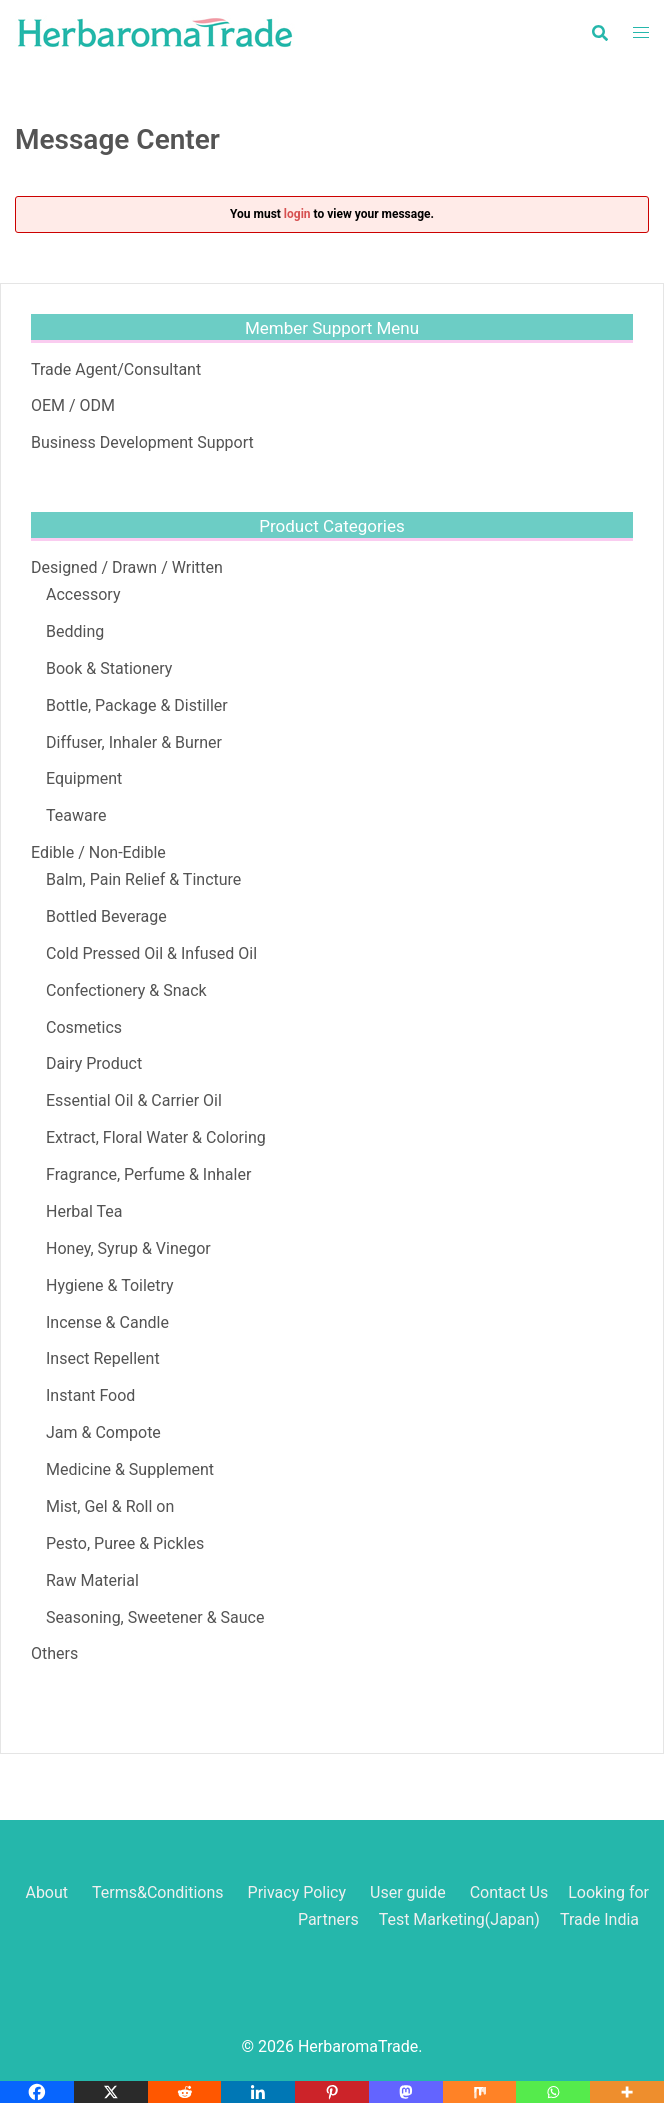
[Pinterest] (332, 2092)
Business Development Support (142, 442)
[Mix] (480, 2092)
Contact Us (509, 1892)
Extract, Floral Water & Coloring (156, 1137)
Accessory (83, 594)
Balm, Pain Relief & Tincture (143, 879)
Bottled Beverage (106, 916)
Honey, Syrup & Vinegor (128, 1248)
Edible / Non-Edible (98, 852)
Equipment (84, 778)
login (297, 214)
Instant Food (90, 1395)
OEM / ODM (73, 405)
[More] (627, 2092)
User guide (410, 1892)
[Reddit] (185, 2092)
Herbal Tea (84, 1211)
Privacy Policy (297, 1892)
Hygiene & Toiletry (110, 1285)
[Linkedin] (258, 2092)
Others (54, 1653)
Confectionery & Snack (126, 990)
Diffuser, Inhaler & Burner (134, 742)
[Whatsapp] (553, 2092)
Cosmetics (84, 1027)
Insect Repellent (103, 1358)
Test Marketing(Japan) (459, 1919)
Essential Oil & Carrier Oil (134, 1100)
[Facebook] (37, 2092)
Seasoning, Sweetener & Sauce (155, 1617)
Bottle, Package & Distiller (137, 705)
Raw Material (92, 1580)
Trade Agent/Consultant (116, 369)
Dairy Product (94, 1063)
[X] (111, 2092)
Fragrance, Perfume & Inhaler (148, 1174)
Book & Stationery (109, 668)
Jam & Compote (103, 1432)
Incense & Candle (107, 1322)
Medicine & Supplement (130, 1469)
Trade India (599, 1919)
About (46, 1892)
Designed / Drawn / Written (127, 567)
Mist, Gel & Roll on (110, 1506)
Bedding (75, 631)
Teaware (76, 815)
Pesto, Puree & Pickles (125, 1543)
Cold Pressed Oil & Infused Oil (151, 953)
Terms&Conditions (158, 1892)
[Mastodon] (406, 2092)
